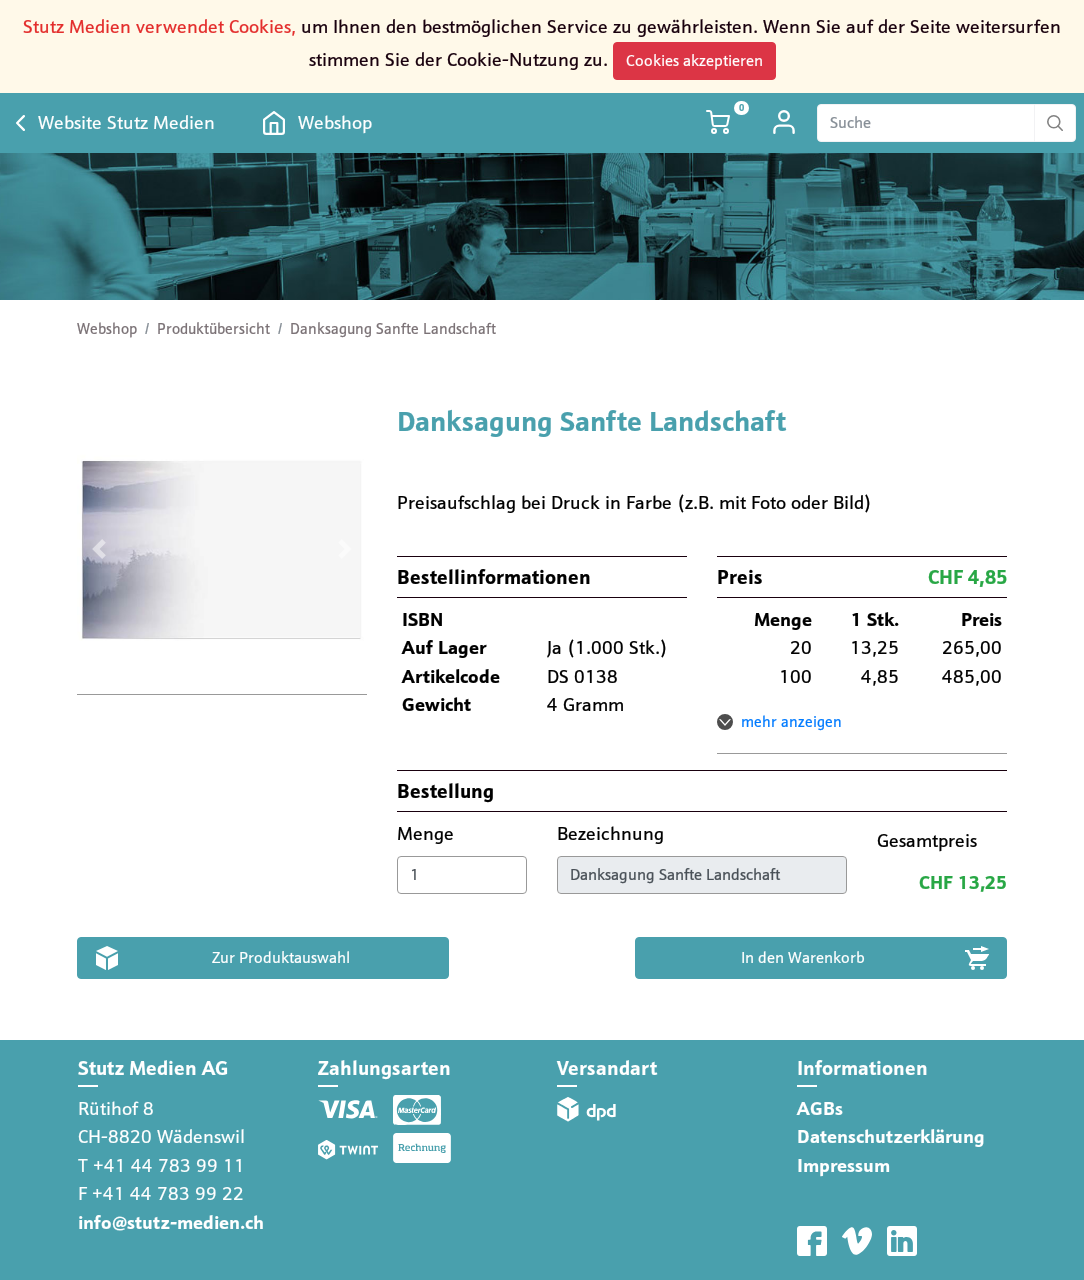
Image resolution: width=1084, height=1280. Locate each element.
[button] (98, 550)
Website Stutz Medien (126, 122)
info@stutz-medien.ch (171, 1222)
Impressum (843, 1165)
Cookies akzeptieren (694, 60)
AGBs (820, 1108)
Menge (428, 833)
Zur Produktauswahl (281, 957)
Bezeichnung (613, 833)
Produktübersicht (213, 329)
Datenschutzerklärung (891, 1136)
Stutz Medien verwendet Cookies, (159, 26)
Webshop (335, 122)
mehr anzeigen (791, 722)
